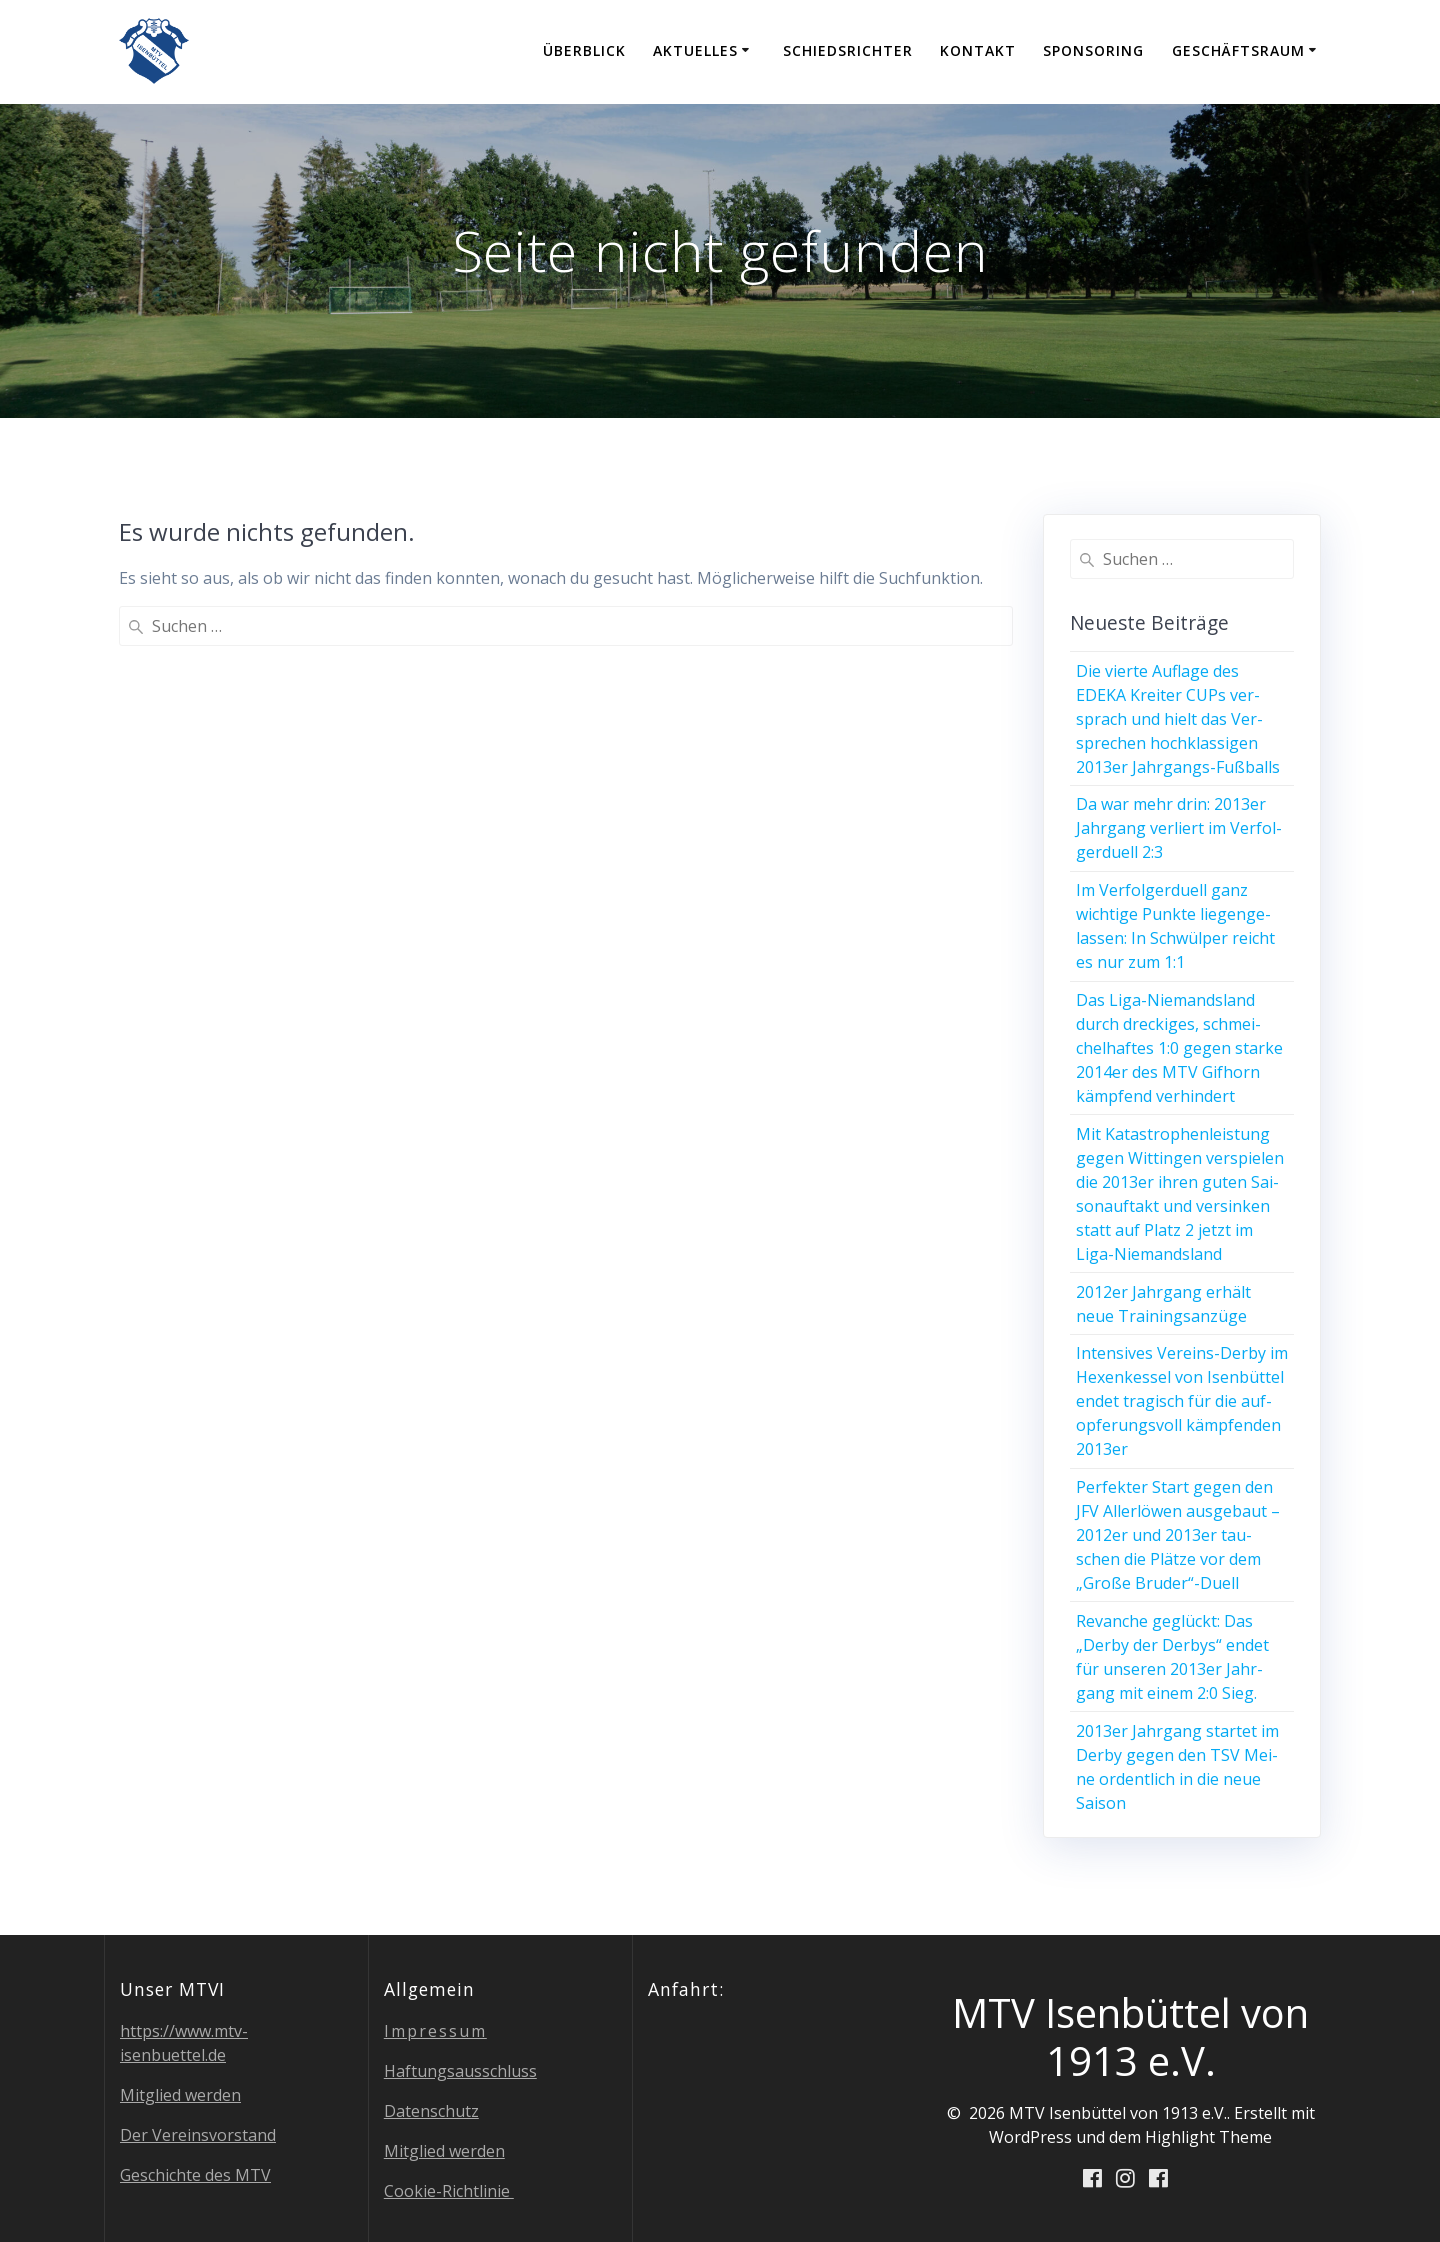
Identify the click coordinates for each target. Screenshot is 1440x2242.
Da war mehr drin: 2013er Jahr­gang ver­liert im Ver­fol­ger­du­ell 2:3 (1179, 828)
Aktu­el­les (695, 50)
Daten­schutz (431, 2111)
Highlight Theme (1208, 2137)
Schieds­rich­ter (848, 50)
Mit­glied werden (180, 2095)
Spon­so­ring (1093, 50)
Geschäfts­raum (1238, 50)
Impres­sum (435, 2031)
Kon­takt (978, 50)
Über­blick (584, 50)
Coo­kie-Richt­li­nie (449, 2191)
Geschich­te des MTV (195, 2175)
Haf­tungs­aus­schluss (460, 2071)
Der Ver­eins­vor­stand (198, 2135)
